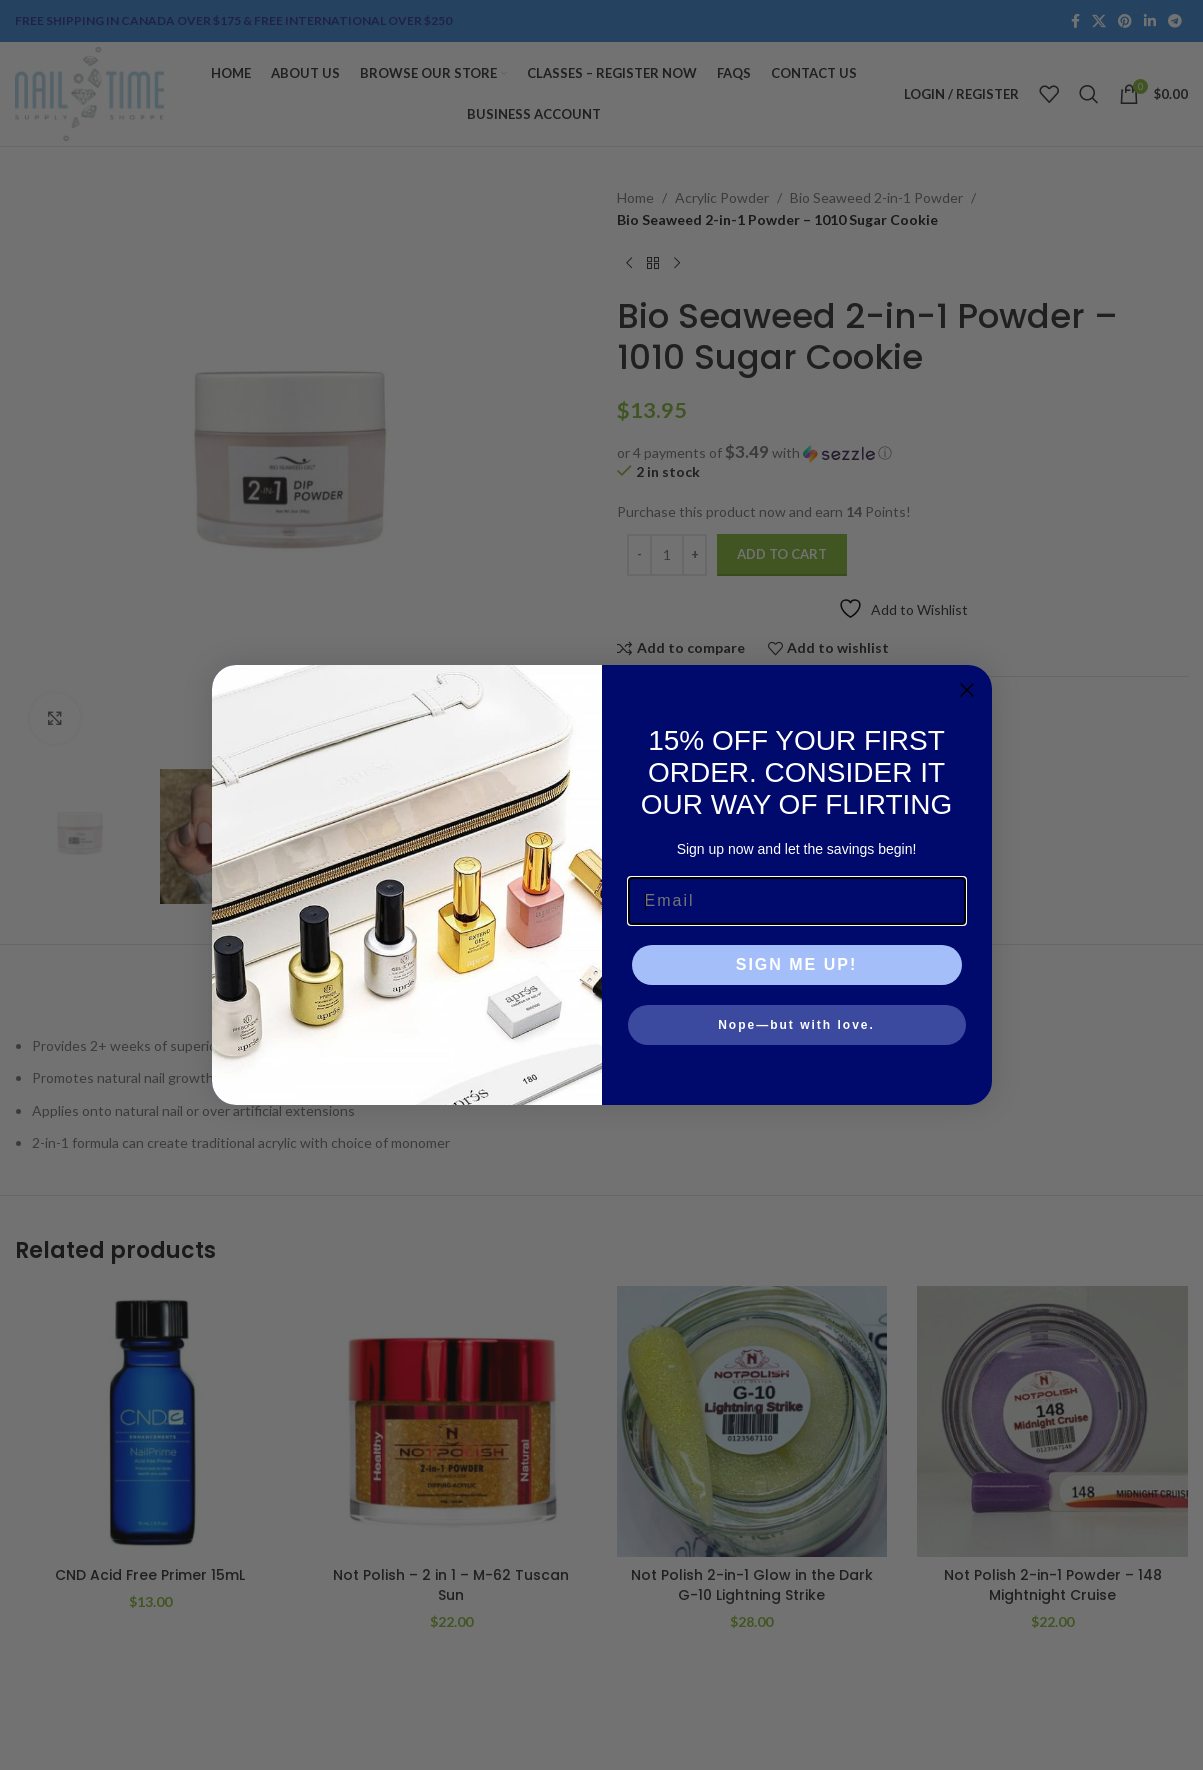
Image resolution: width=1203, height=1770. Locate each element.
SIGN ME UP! (797, 964)
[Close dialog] (967, 690)
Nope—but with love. (796, 1025)
